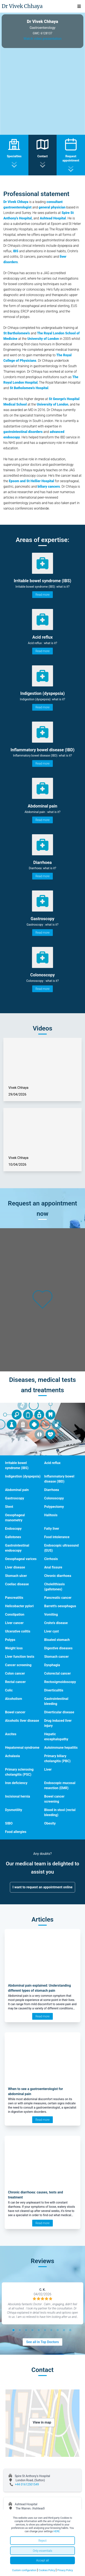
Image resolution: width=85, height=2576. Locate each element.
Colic (9, 1690)
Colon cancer (15, 1673)
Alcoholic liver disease (22, 1721)
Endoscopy (13, 1529)
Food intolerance (56, 1537)
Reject (42, 2540)
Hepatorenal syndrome (22, 1748)
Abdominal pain (17, 1490)
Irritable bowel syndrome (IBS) (16, 1465)
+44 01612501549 (27, 2484)
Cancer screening (18, 1665)
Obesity (50, 1823)
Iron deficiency (16, 1783)
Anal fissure (53, 1567)
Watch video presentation (43, 39)
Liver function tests (19, 1657)
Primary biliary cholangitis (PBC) (57, 1758)
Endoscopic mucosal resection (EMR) (59, 1785)
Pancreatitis (14, 1598)
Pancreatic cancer (58, 1598)
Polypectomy (54, 1507)
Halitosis (50, 1515)
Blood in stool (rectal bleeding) (60, 1812)
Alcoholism (13, 1699)
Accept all (42, 2560)
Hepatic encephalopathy (56, 1736)
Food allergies (15, 1832)
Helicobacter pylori (19, 1606)
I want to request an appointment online (43, 1887)
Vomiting (51, 1614)
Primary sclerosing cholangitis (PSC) (19, 1772)
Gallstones (13, 1537)
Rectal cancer (15, 1682)
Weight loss (14, 1648)
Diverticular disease (59, 1712)
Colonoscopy (54, 1498)
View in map (42, 2422)
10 (71, 2331)
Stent (9, 1507)
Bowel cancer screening (54, 1798)
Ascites (10, 1734)
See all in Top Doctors (42, 2342)
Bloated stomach (57, 1640)
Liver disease (15, 1567)
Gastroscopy (14, 1498)
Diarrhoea (51, 1490)
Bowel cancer (15, 1712)
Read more (43, 594)
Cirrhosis (51, 1559)
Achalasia (12, 1756)
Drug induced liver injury (58, 1723)
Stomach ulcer (16, 1576)
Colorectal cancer (57, 1673)
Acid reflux (52, 1463)
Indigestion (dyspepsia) (23, 1476)
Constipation (14, 1614)
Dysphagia (52, 1665)
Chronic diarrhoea (57, 1576)
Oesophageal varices (21, 1559)
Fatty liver (51, 1529)
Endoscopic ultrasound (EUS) (61, 1547)
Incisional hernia (17, 1796)
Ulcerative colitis (17, 1631)
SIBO (9, 1823)
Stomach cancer (56, 1657)
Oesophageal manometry (15, 1517)
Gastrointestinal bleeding (56, 1701)
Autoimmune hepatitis (61, 1748)
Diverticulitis (53, 1690)
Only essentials (42, 2550)
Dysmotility (13, 1810)
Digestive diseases (58, 1648)
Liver (48, 1769)
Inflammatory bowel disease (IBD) (59, 1478)
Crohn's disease (56, 1623)
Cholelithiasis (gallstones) (54, 1586)
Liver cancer (14, 1623)
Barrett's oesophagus (60, 1606)
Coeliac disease (17, 1584)
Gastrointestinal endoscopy (17, 1547)
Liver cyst (51, 1631)
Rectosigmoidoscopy (60, 1682)
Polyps (10, 1640)
